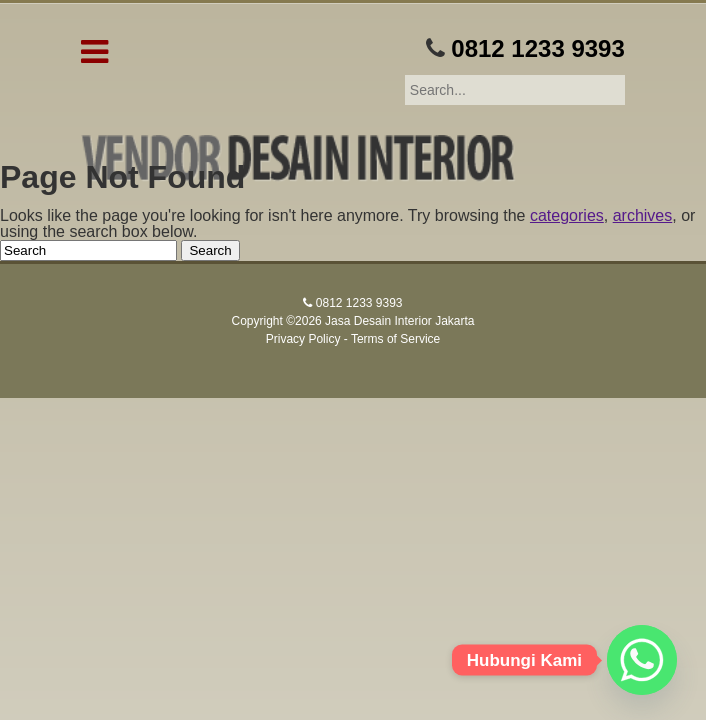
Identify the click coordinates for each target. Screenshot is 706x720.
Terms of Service (395, 339)
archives (643, 215)
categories (567, 215)
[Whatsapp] (642, 660)
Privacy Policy (303, 339)
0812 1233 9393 (538, 48)
